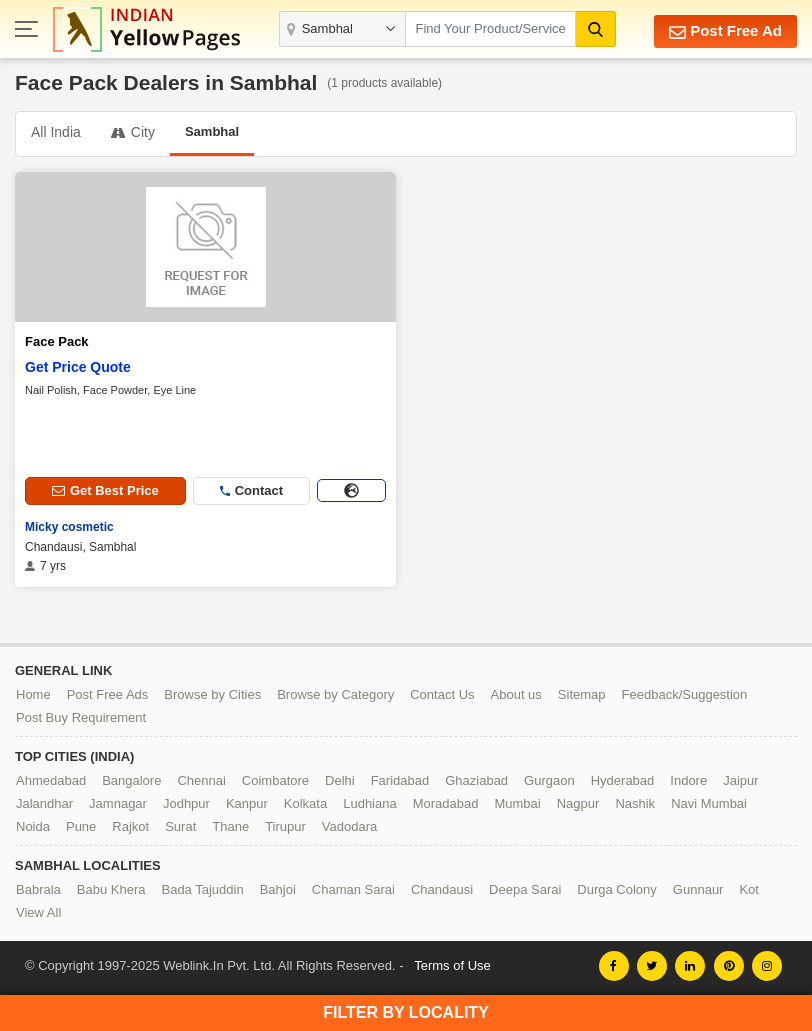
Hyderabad (623, 780)
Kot (749, 889)
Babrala (38, 889)
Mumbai (517, 803)
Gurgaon (549, 780)
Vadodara (349, 826)
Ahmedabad (51, 780)
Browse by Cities (212, 694)
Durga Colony (617, 889)
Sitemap (582, 694)
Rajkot (130, 826)
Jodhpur (186, 803)
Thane (230, 826)
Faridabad (400, 780)
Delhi (340, 780)
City (133, 132)
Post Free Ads (108, 694)
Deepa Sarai (525, 889)
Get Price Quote (78, 367)
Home (33, 694)
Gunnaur (698, 889)
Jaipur (740, 780)
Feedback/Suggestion (685, 694)
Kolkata (305, 803)
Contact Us (442, 694)
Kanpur (247, 803)
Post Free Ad (725, 31)
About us (516, 694)
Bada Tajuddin (202, 889)
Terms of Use (452, 965)
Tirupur (285, 826)
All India (56, 132)
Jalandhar (44, 803)
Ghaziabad (476, 780)
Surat (180, 826)
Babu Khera (111, 889)
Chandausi (442, 889)
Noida (33, 826)
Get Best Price (105, 490)
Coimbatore (275, 780)
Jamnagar (118, 803)
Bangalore (131, 780)
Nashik (635, 803)
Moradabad (446, 803)
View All (38, 912)
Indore (688, 780)
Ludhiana (370, 803)
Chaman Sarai (353, 889)
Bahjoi (278, 889)
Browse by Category (335, 694)
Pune (81, 826)
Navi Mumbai (709, 803)
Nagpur (578, 803)
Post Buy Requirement (81, 717)
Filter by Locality (406, 1012)
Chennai (201, 780)
